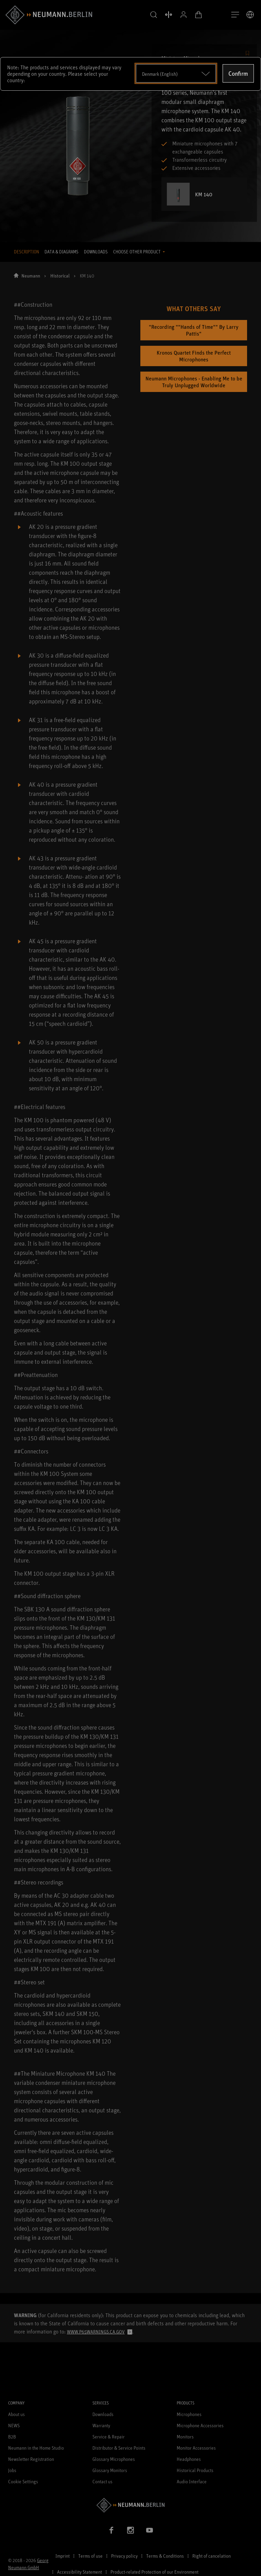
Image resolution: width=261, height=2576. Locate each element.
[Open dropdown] (176, 73)
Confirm (238, 73)
